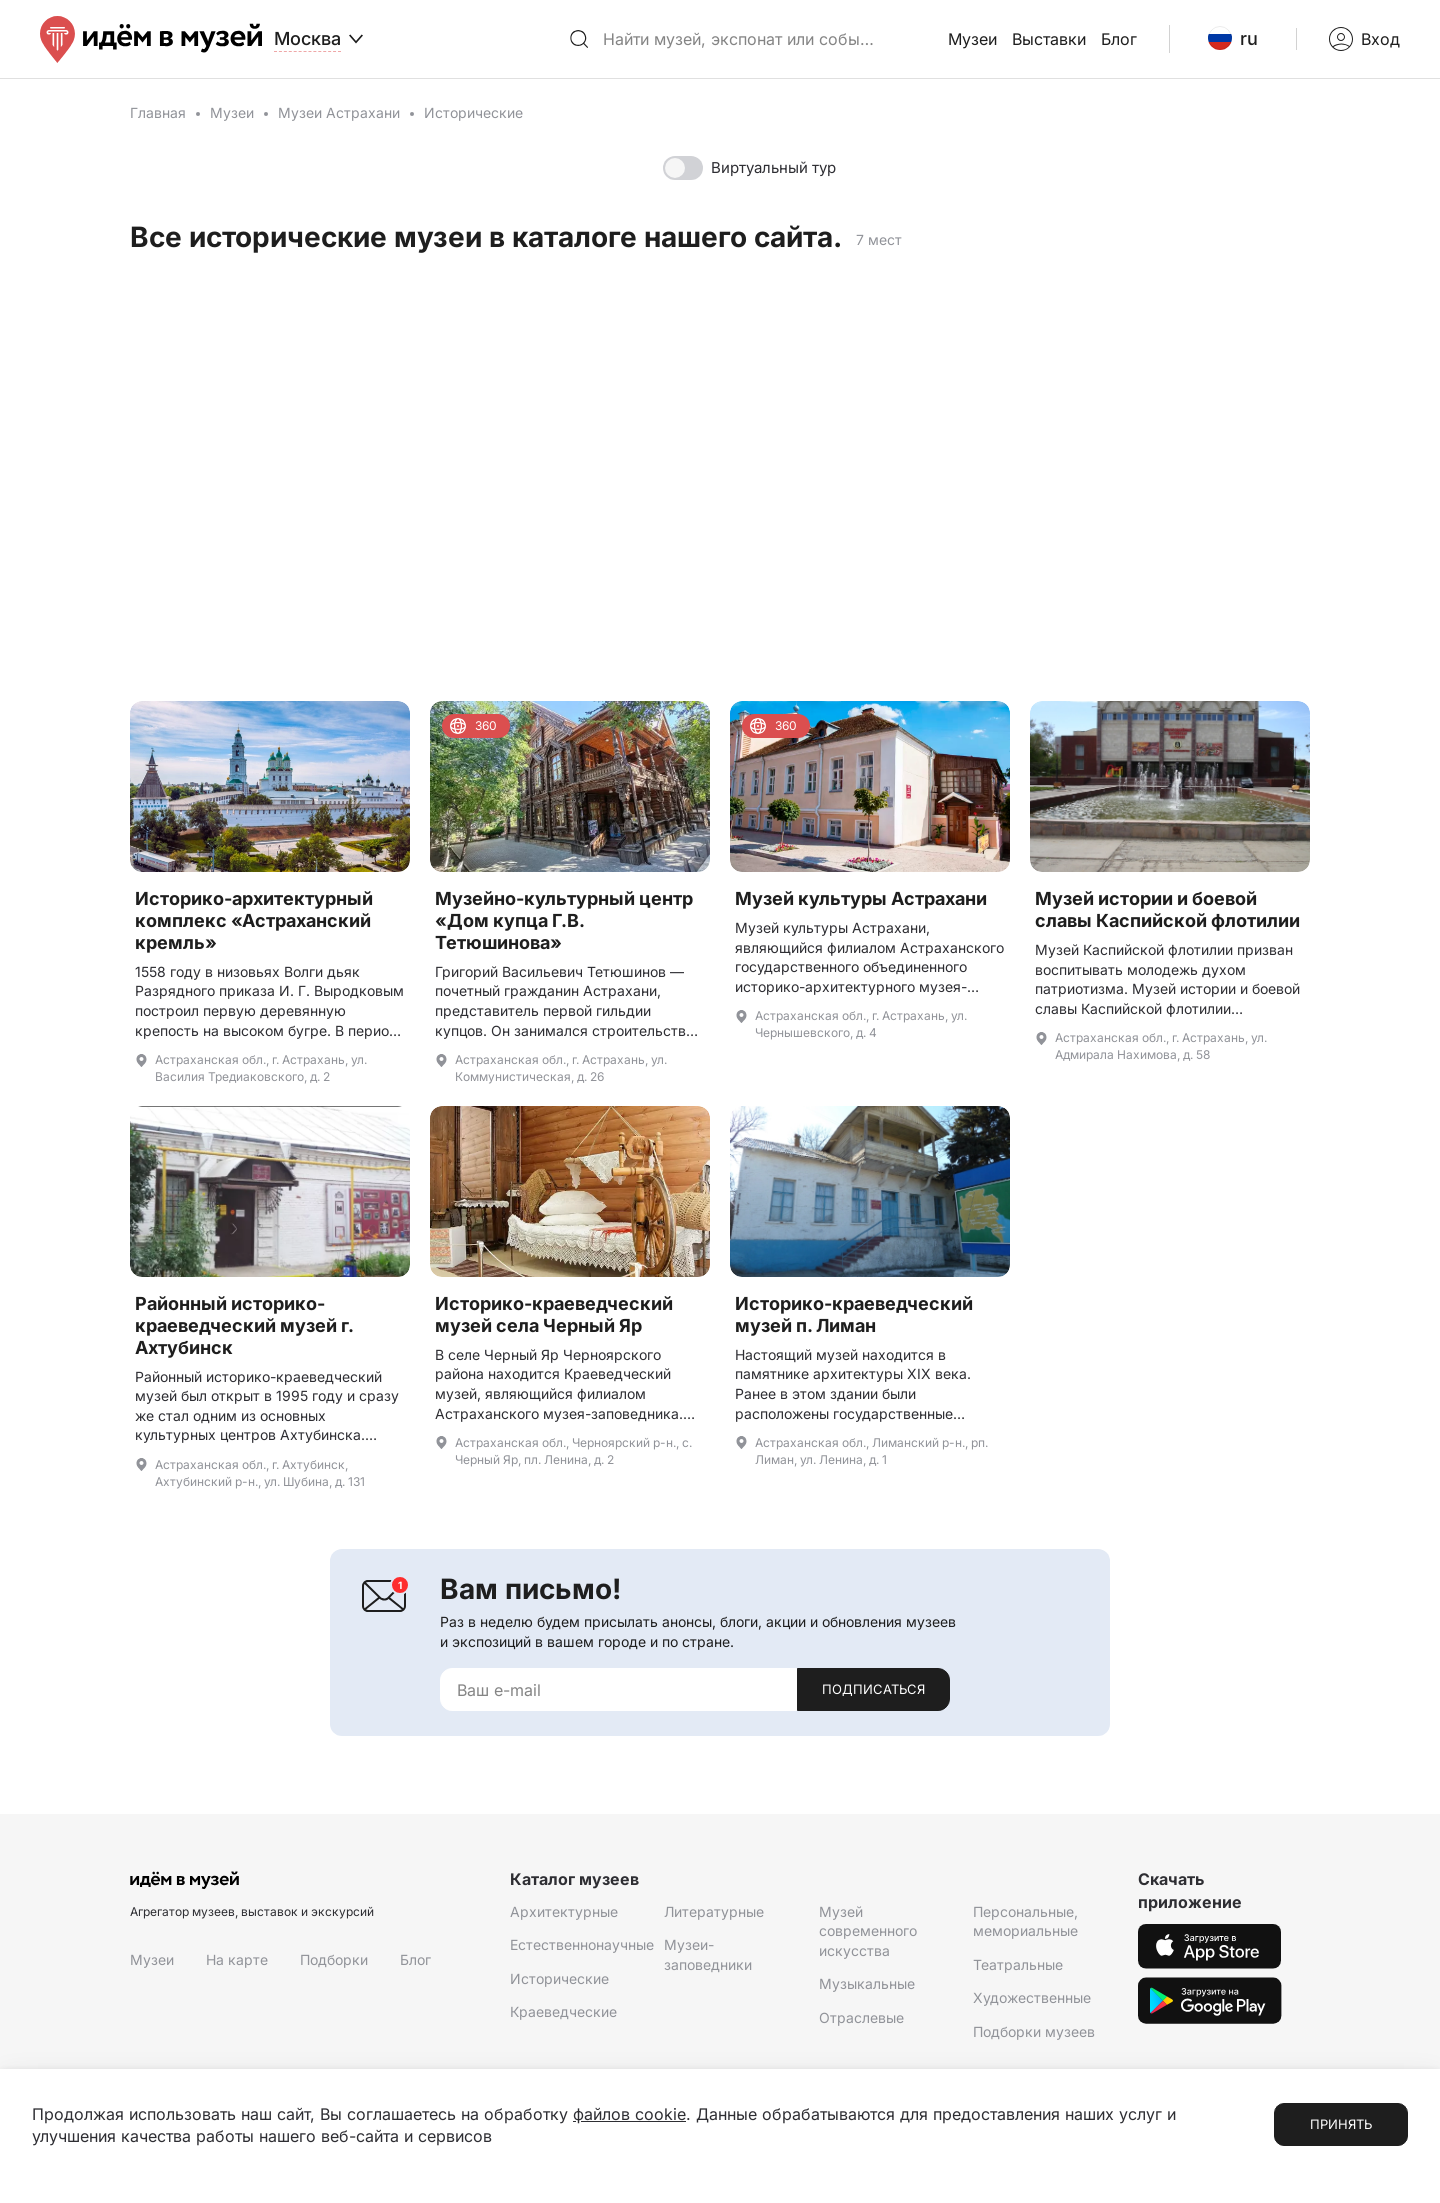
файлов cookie (629, 2114)
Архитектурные (564, 1911)
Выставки (1049, 39)
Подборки (334, 1959)
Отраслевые (861, 2017)
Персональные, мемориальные (1025, 1921)
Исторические (559, 1978)
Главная (158, 112)
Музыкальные (867, 1983)
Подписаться (873, 1689)
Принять (1341, 2124)
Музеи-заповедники (708, 1954)
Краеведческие (563, 2011)
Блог (1119, 39)
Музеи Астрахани (339, 112)
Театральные (1018, 1964)
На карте (237, 1959)
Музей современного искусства (868, 1931)
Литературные (714, 1911)
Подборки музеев (1034, 2031)
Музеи (972, 39)
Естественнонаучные (582, 1944)
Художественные (1032, 1997)
